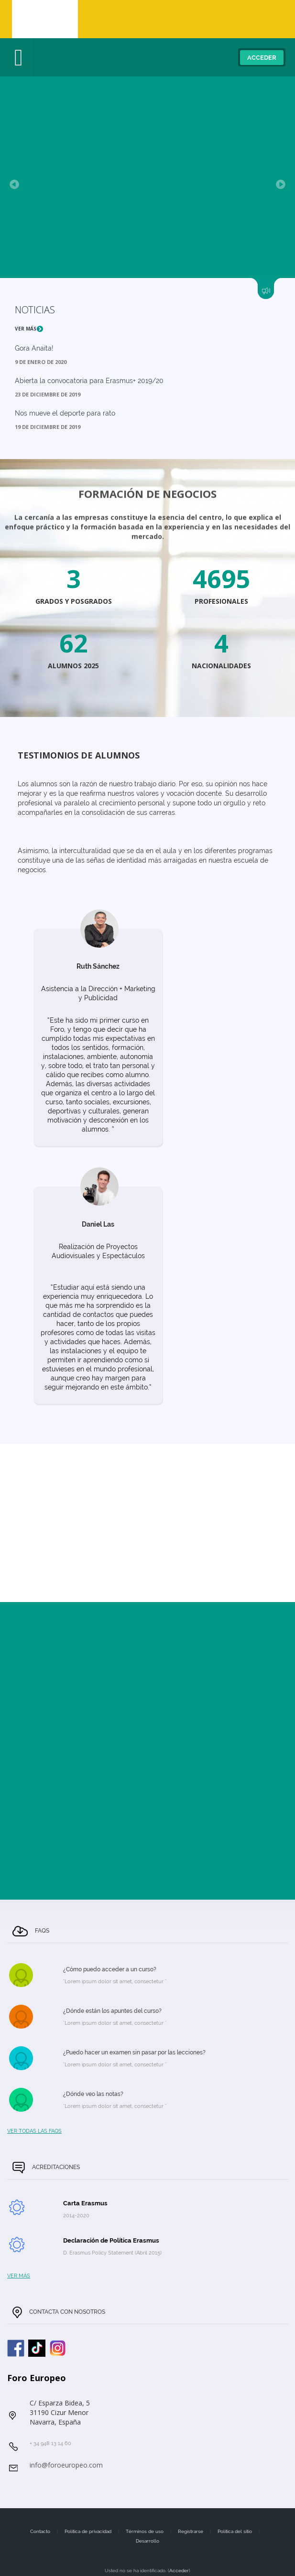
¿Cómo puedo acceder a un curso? (109, 1969)
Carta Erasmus (85, 2203)
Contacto (40, 2531)
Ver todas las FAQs (34, 2131)
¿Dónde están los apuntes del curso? (112, 2011)
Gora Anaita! (34, 348)
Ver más (29, 328)
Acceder (261, 57)
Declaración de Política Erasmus (111, 2240)
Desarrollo (147, 2541)
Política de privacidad (88, 2531)
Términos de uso (145, 2531)
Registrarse (190, 2531)
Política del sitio (235, 2531)
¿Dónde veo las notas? (93, 2094)
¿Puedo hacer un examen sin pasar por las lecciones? (134, 2052)
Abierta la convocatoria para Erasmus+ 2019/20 (89, 381)
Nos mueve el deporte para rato (65, 413)
